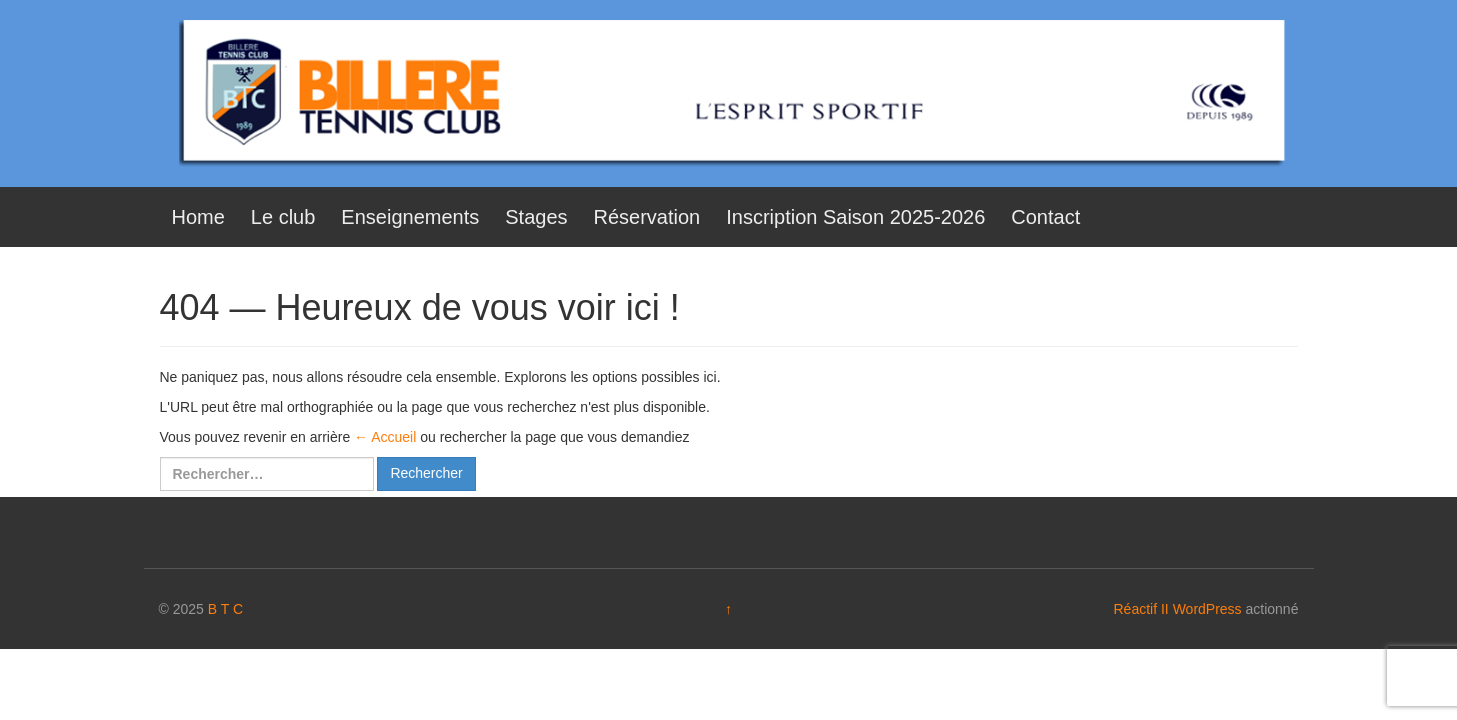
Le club (283, 217)
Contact (1045, 217)
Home (198, 217)
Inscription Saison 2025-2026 (855, 217)
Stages (536, 217)
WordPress (1207, 609)
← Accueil (385, 437)
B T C (225, 609)
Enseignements (410, 217)
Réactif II (1141, 609)
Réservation (647, 217)
